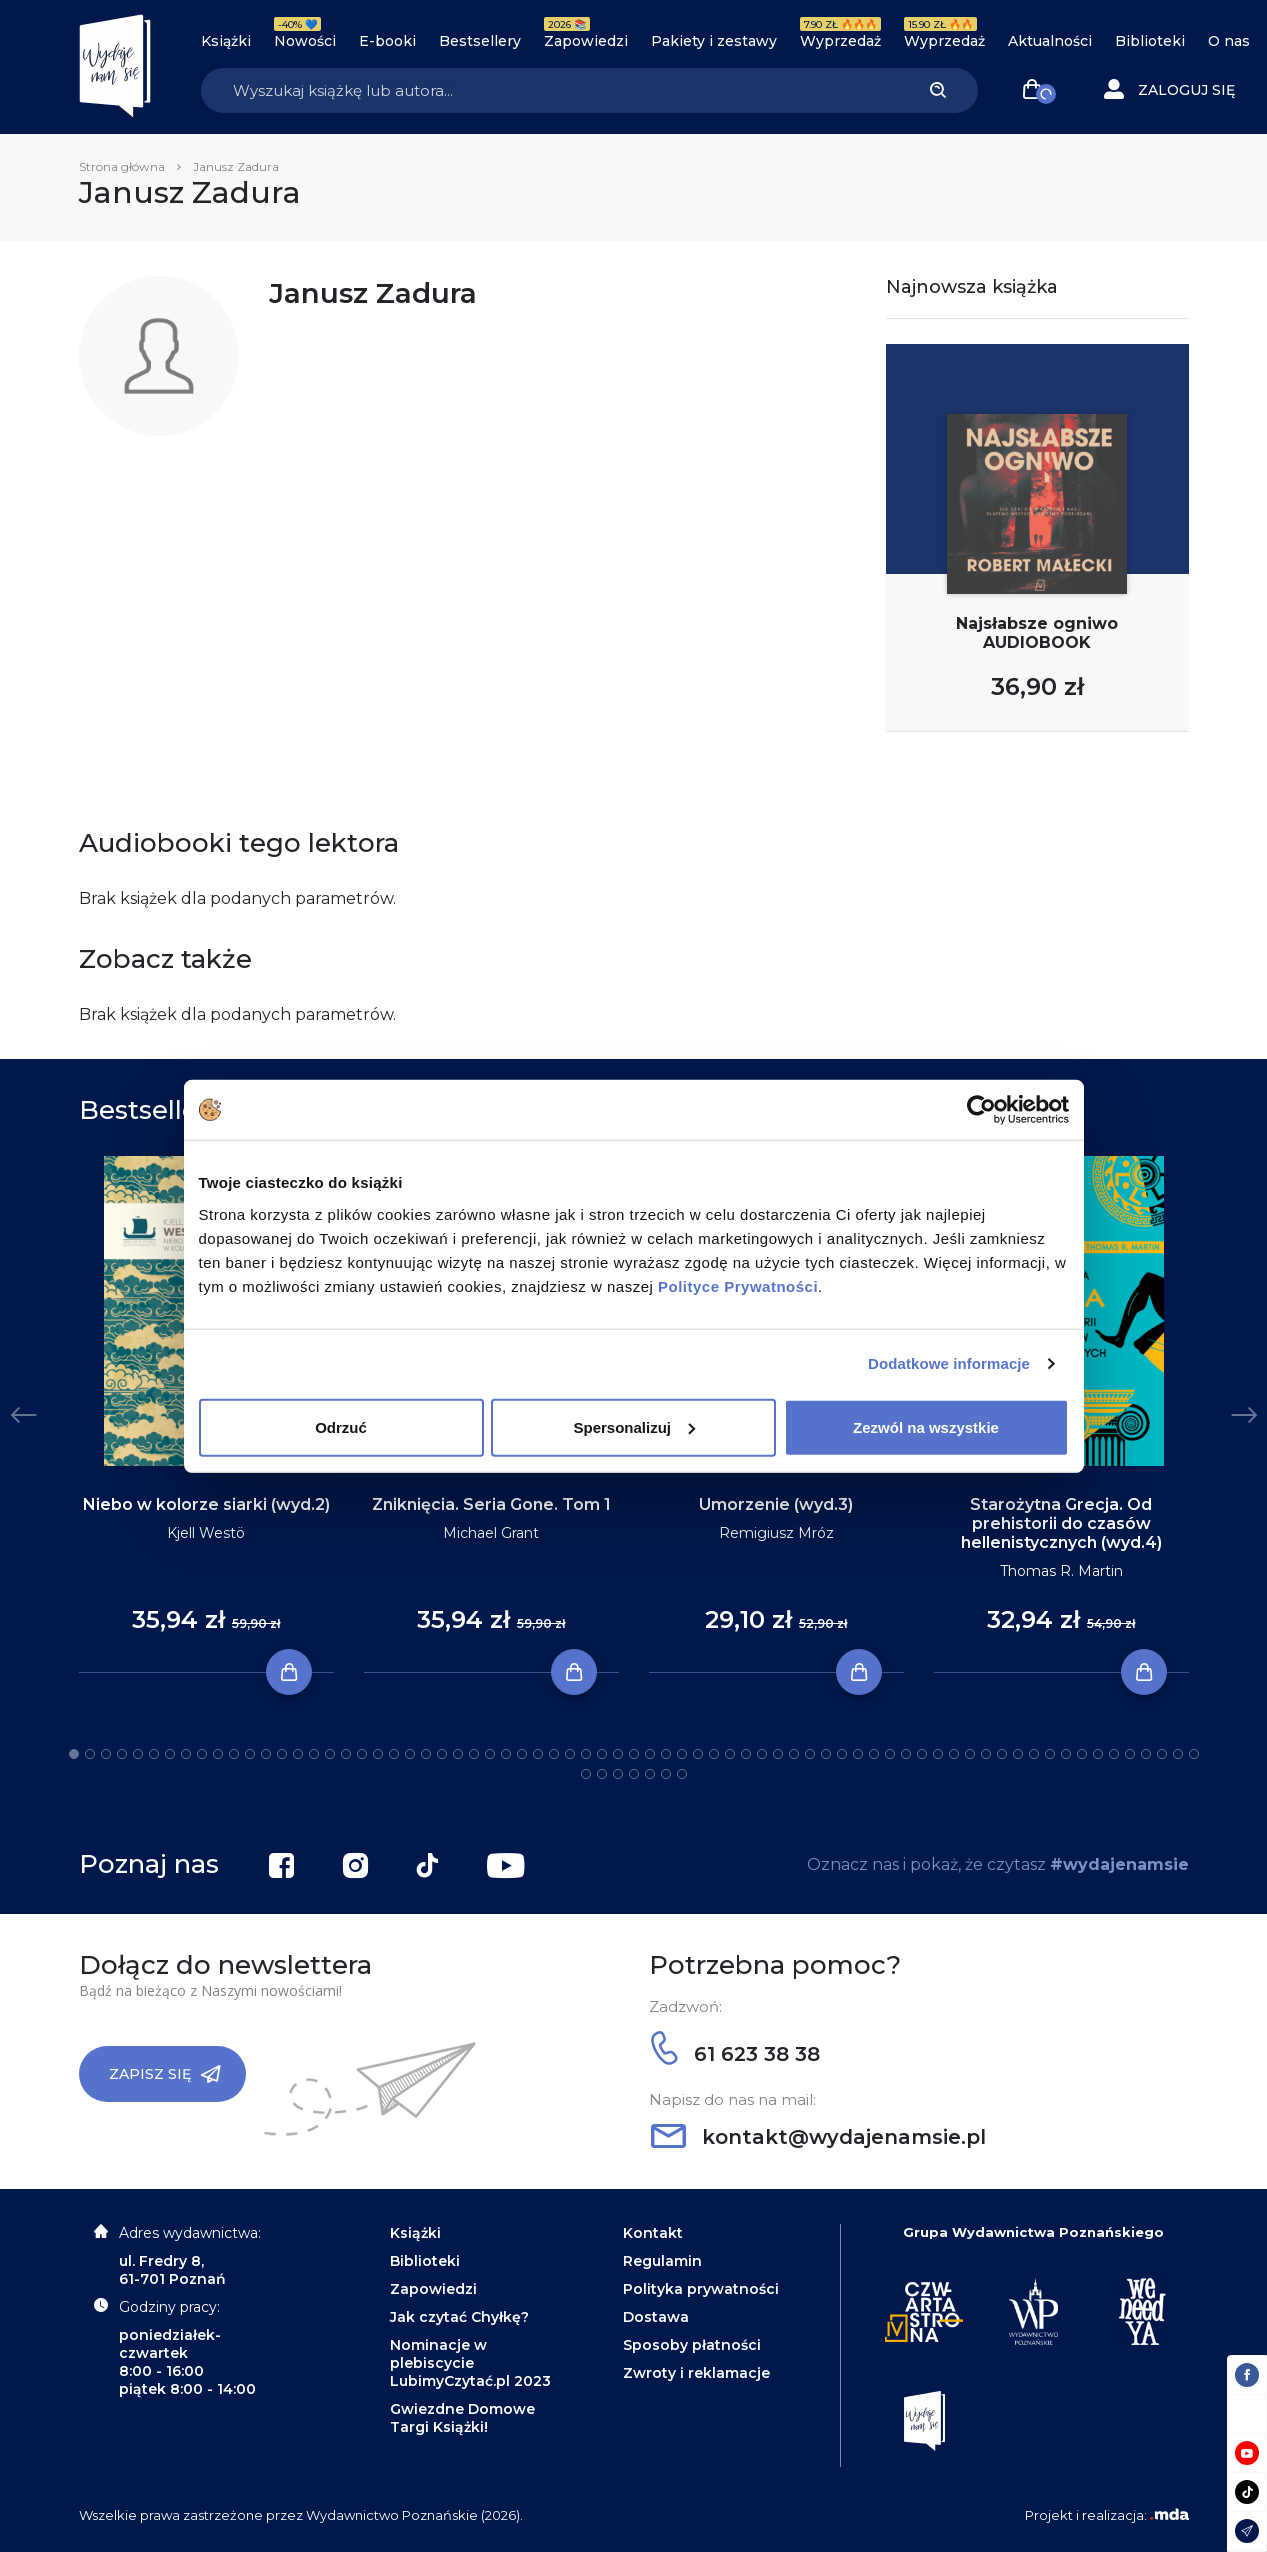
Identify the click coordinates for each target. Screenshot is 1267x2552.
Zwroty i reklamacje (696, 2373)
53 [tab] (906, 1754)
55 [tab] (938, 1754)
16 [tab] (314, 1754)
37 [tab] (650, 1754)
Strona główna (122, 166)
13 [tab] (266, 1754)
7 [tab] (170, 1754)
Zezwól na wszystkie (926, 1426)
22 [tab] (410, 1754)
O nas (1229, 41)
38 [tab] (666, 1754)
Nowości (305, 41)
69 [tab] (1162, 1754)
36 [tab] (634, 1754)
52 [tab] (890, 1754)
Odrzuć (341, 1426)
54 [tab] (922, 1754)
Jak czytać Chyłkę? (459, 2317)
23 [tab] (426, 1754)
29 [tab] (522, 1754)
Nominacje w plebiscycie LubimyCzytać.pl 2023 (470, 2363)
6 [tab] (154, 1754)
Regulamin (662, 2261)
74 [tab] (618, 1774)
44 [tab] (762, 1754)
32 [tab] (570, 1754)
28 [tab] (506, 1754)
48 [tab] (826, 1754)
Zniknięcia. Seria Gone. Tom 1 (491, 1504)
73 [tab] (602, 1774)
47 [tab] (810, 1754)
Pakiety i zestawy (714, 41)
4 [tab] (122, 1754)
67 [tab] (1130, 1754)
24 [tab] (442, 1754)
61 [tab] (1034, 1754)
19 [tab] (362, 1754)
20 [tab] (378, 1754)
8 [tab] (186, 1754)
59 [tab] (1002, 1754)
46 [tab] (794, 1754)
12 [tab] (250, 1754)
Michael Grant (491, 1533)
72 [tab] (586, 1774)
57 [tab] (970, 1754)
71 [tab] (1194, 1754)
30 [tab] (538, 1754)
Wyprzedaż (840, 41)
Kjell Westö (206, 1533)
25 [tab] (458, 1754)
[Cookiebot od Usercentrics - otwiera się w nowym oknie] (981, 1110)
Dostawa (656, 2317)
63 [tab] (1066, 1754)
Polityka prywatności (701, 2289)
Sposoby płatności (692, 2345)
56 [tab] (954, 1754)
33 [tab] (586, 1754)
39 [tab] (682, 1754)
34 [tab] (602, 1754)
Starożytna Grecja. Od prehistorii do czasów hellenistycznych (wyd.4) (1061, 1523)
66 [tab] (1114, 1754)
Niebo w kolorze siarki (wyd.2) (206, 1504)
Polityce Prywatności (738, 1285)
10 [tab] (218, 1754)
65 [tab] (1098, 1754)
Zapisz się (165, 2074)
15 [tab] (298, 1754)
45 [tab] (778, 1754)
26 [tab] (474, 1754)
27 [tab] (490, 1754)
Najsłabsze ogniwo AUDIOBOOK (1037, 633)
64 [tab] (1082, 1754)
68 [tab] (1146, 1754)
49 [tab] (842, 1754)
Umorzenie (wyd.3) (776, 1504)
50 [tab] (858, 1754)
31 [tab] (554, 1754)
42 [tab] (730, 1754)
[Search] (549, 90)
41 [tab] (714, 1754)
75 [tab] (634, 1774)
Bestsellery (480, 41)
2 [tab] (90, 1754)
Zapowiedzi (586, 41)
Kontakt (653, 2233)
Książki (226, 41)
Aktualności (1050, 41)
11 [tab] (234, 1754)
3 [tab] (106, 1754)
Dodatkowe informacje (949, 1363)
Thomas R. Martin (1061, 1571)
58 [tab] (986, 1754)
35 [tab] (618, 1754)
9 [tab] (202, 1754)
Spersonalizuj (634, 1426)
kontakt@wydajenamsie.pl (818, 2137)
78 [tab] (682, 1774)
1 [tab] (74, 1754)
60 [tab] (1018, 1754)
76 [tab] (650, 1774)
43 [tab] (746, 1754)
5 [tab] (138, 1754)
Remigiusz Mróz (776, 1533)
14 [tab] (282, 1754)
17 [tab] (330, 1754)
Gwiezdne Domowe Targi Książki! (462, 2418)
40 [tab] (698, 1754)
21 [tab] (394, 1754)
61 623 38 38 (735, 2054)
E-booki (387, 41)
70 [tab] (1178, 1754)
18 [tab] (346, 1754)
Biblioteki (1150, 41)
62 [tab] (1050, 1754)
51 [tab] (874, 1754)
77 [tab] (666, 1774)
